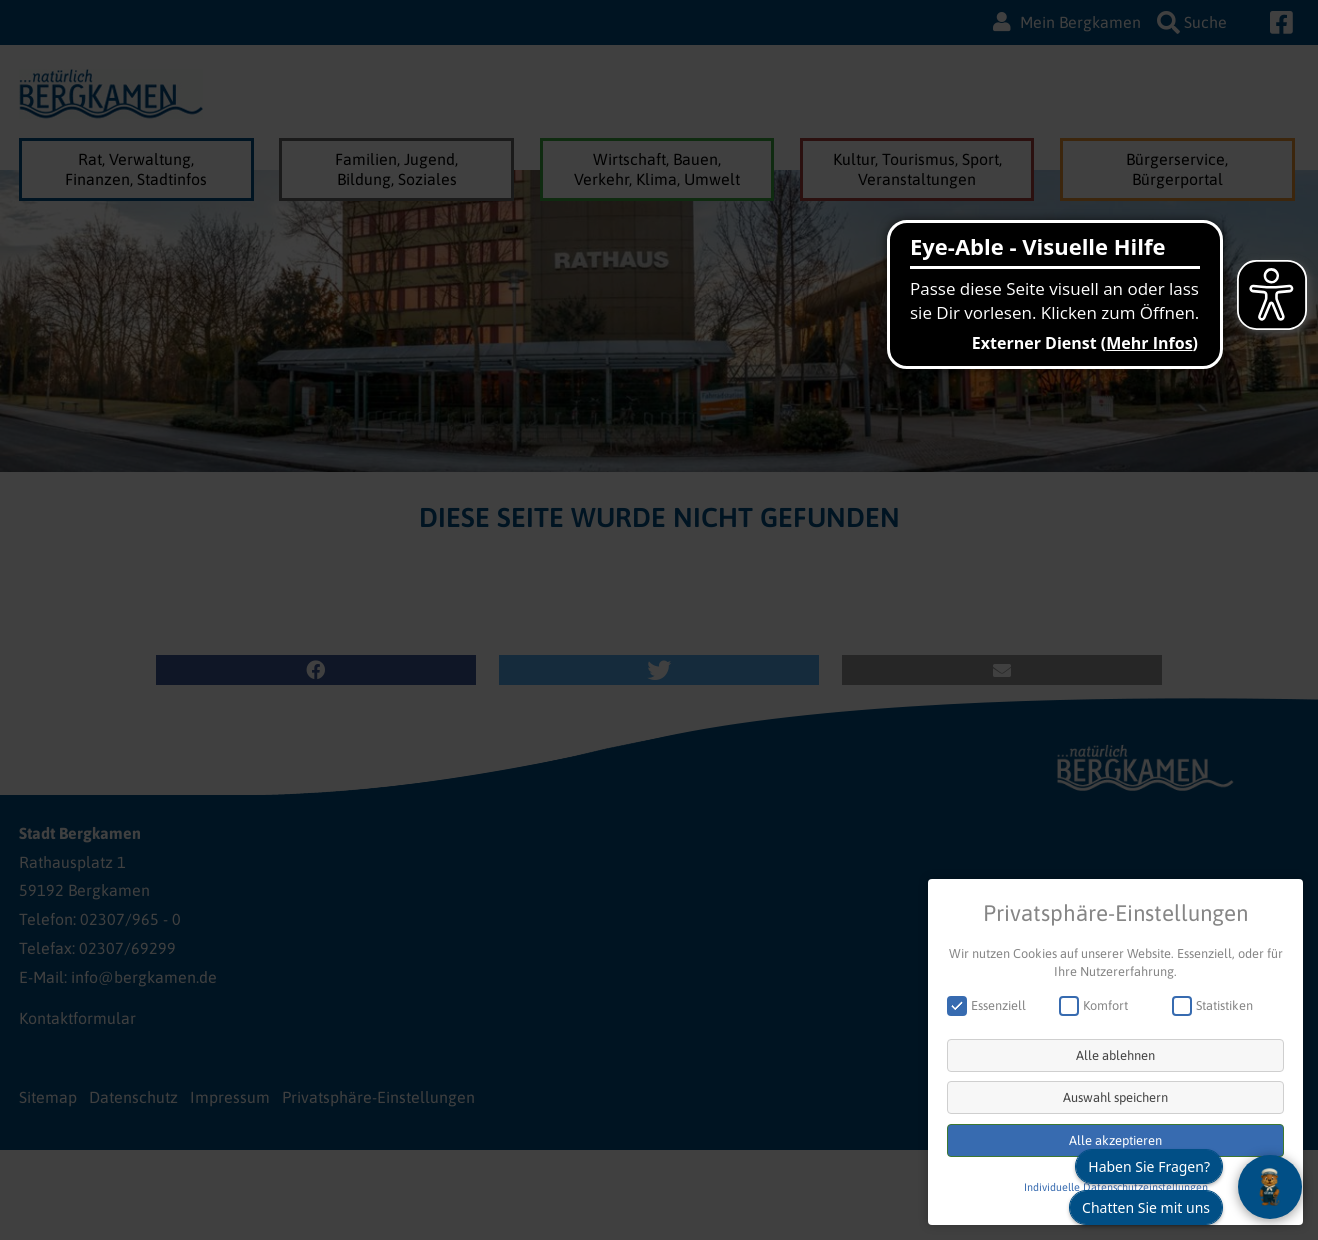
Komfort (1100, 1005)
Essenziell (993, 1005)
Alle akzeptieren (1115, 1140)
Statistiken (1219, 1005)
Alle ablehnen (1115, 1055)
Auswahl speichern (1115, 1097)
